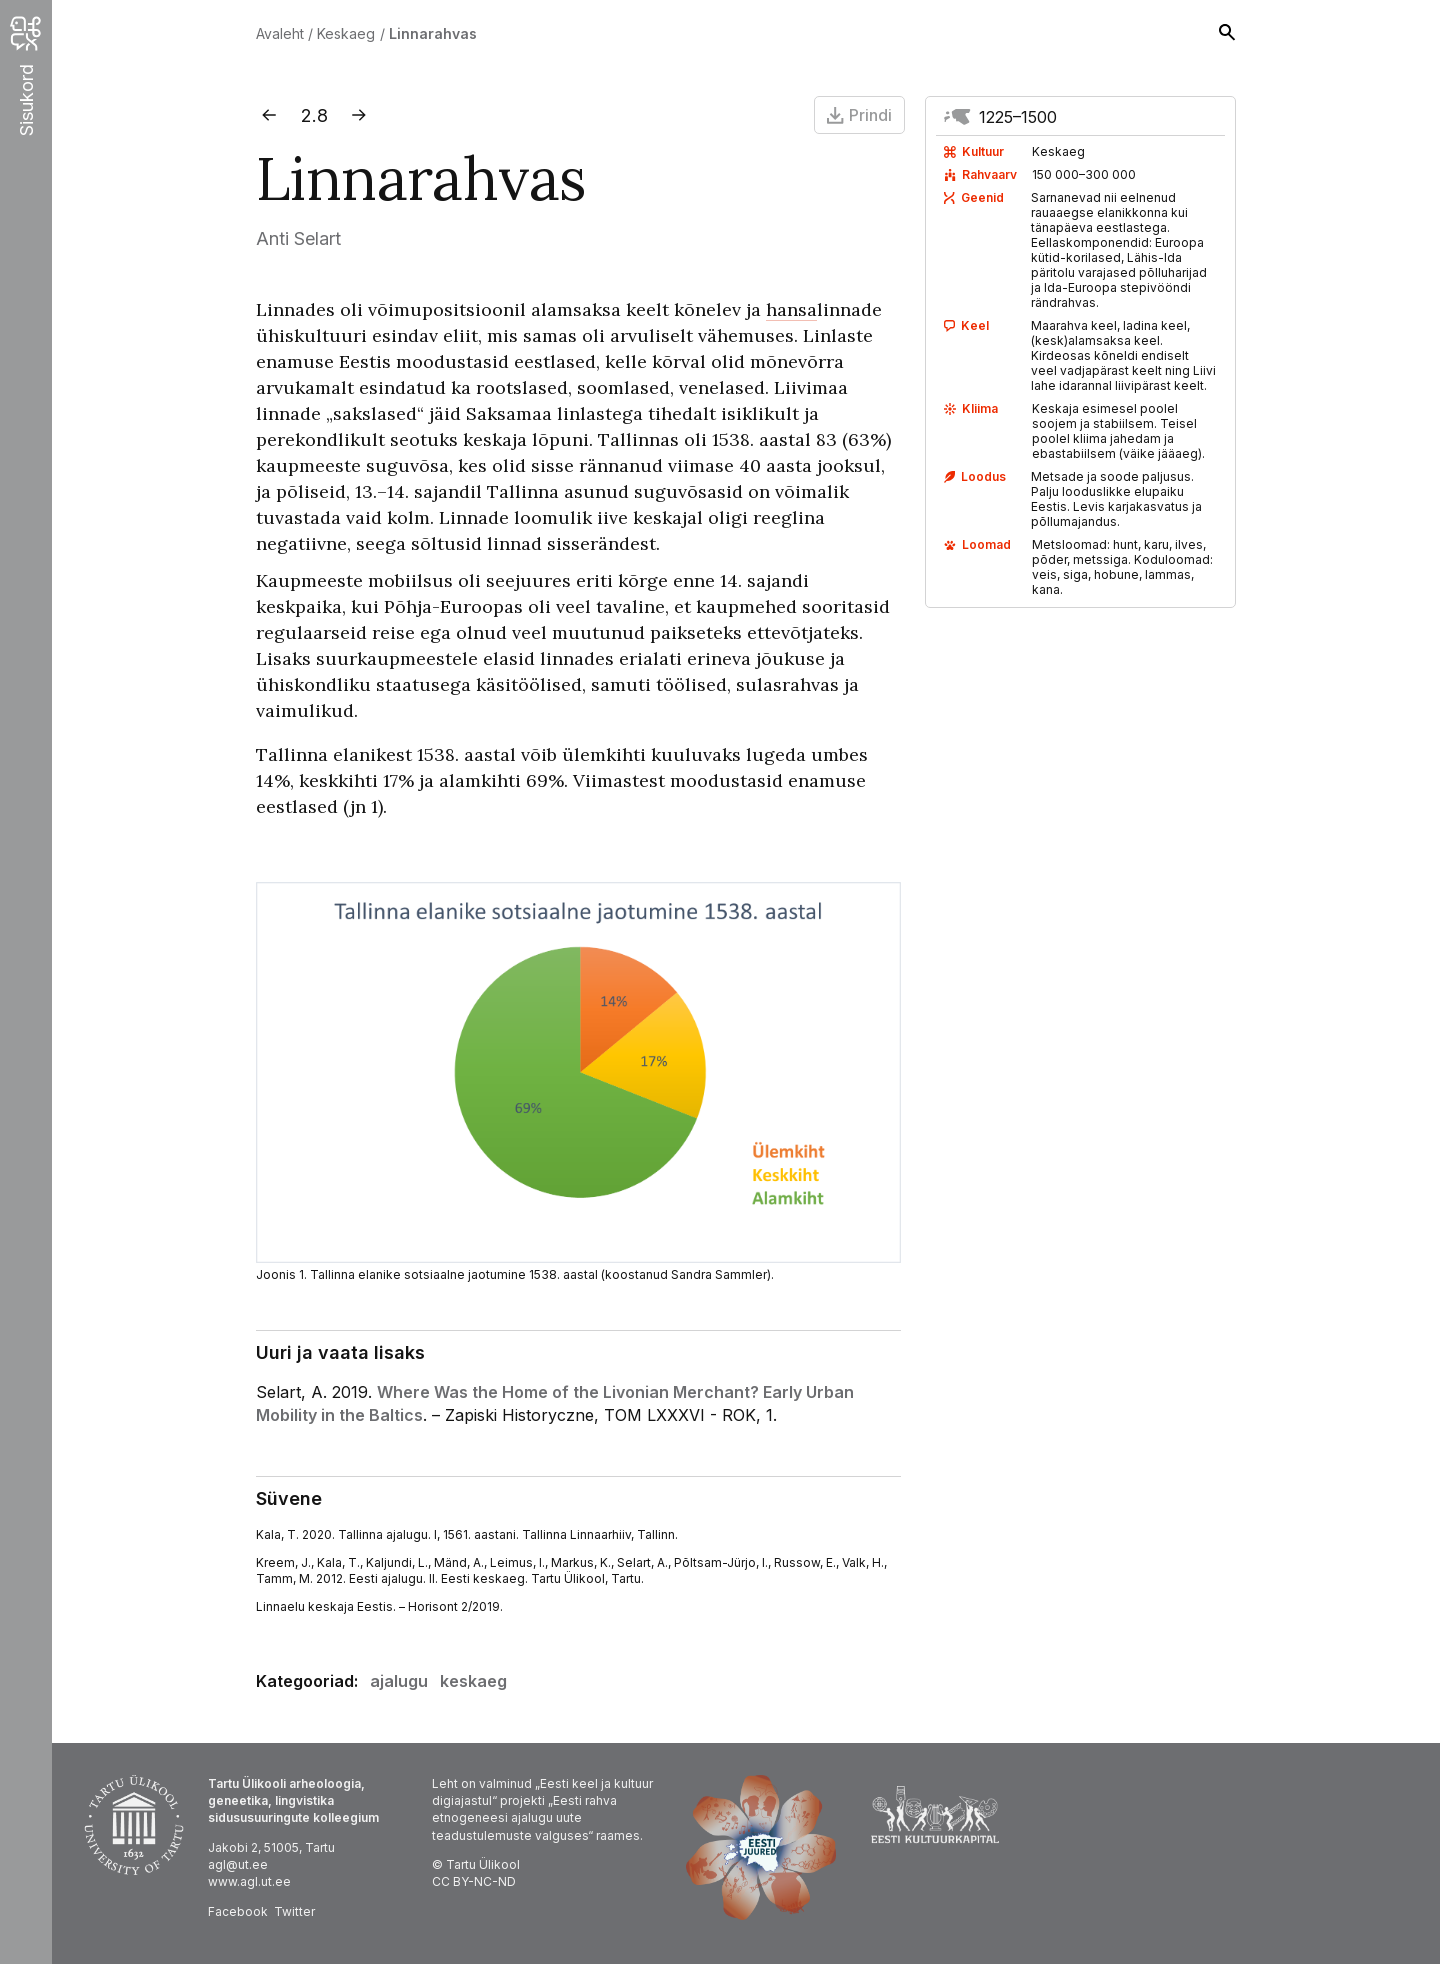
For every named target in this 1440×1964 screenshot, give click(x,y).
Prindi (859, 115)
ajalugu (399, 1681)
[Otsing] (1227, 34)
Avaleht (280, 33)
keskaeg (473, 1681)
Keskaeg (346, 33)
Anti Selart (298, 238)
